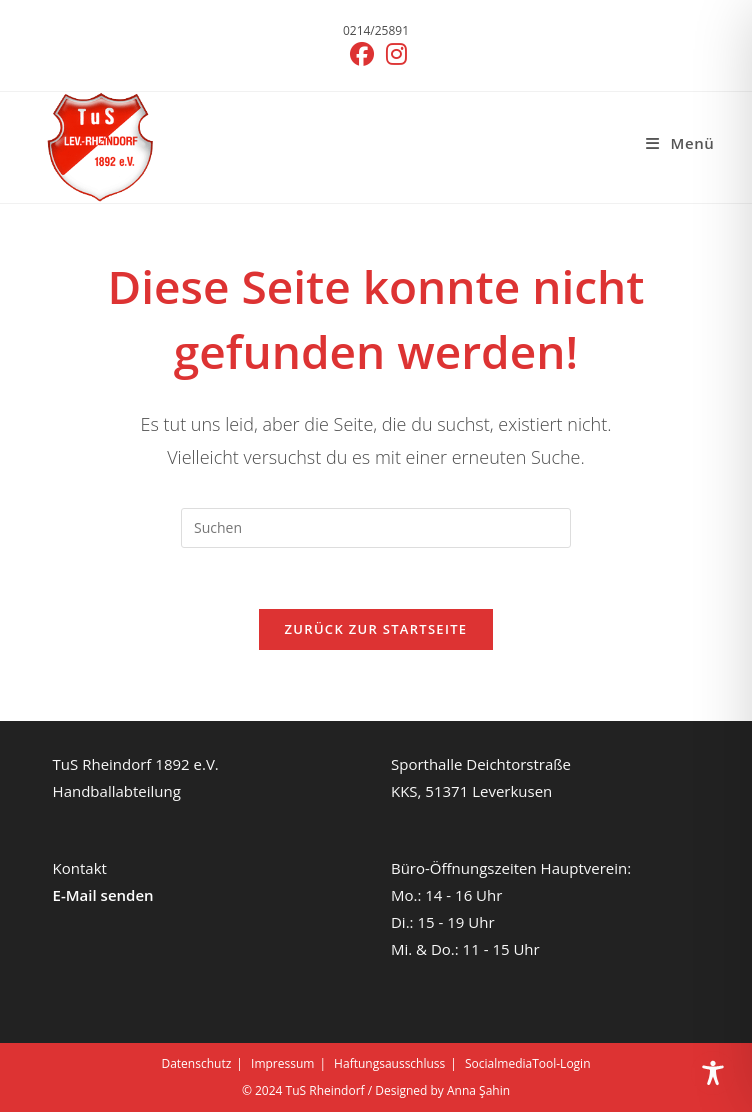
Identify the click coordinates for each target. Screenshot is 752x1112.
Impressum (282, 1063)
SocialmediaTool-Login (527, 1063)
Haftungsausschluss (389, 1063)
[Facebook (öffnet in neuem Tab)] (362, 54)
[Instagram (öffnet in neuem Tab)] (393, 54)
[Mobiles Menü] (680, 143)
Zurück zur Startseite (376, 629)
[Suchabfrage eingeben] (376, 528)
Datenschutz (196, 1063)
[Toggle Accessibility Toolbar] (713, 1073)
